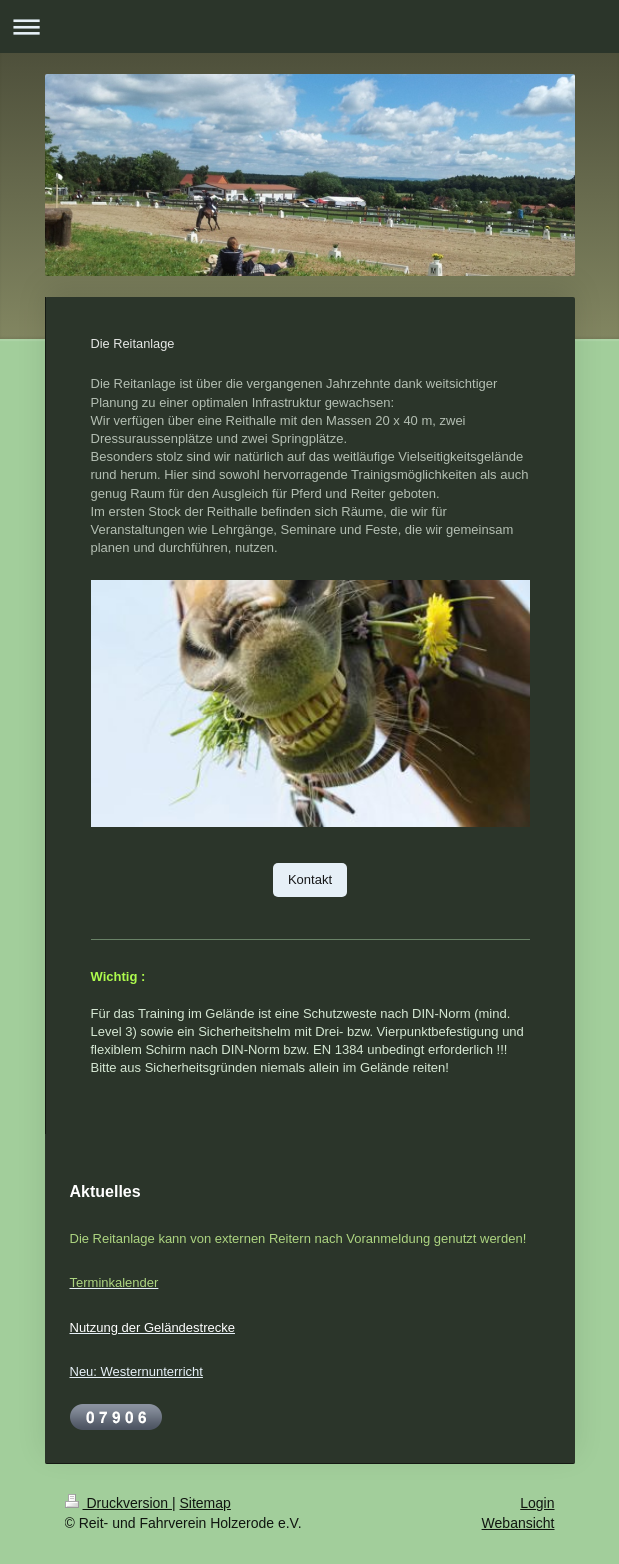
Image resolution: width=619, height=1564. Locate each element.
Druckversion (118, 1503)
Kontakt (310, 879)
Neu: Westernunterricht (136, 1371)
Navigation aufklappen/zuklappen (309, 26)
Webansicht (518, 1523)
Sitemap (205, 1503)
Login (537, 1503)
